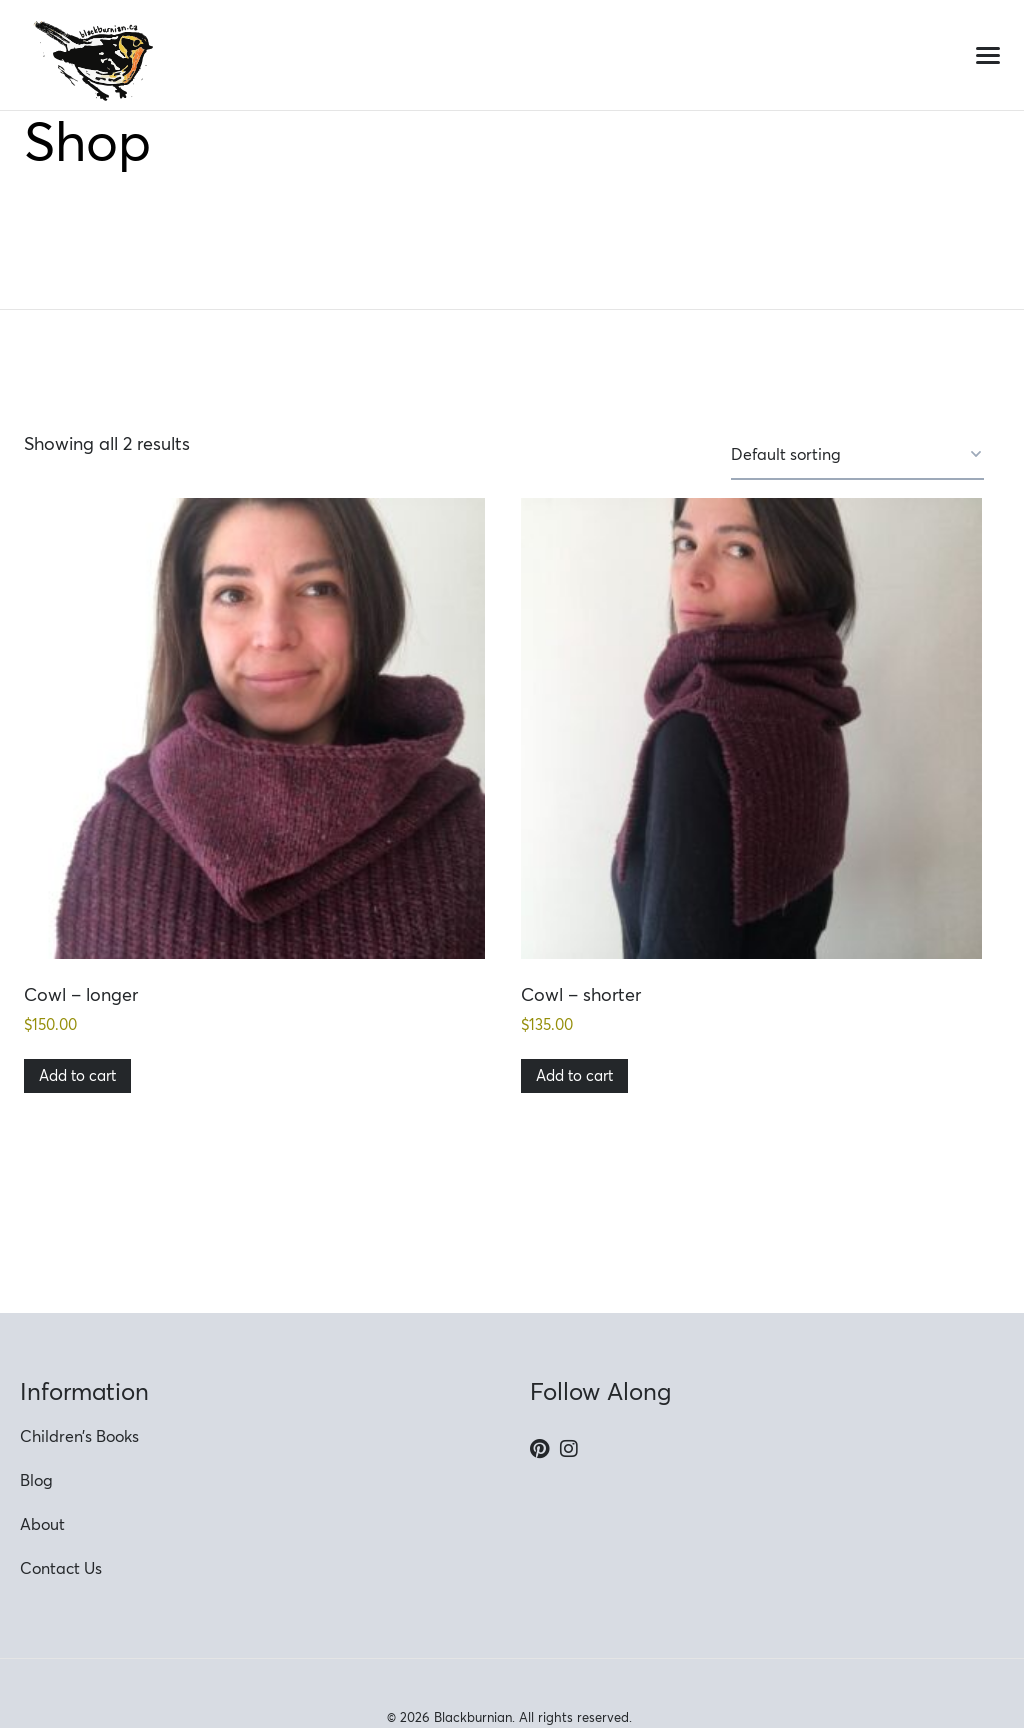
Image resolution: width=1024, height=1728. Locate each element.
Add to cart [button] (77, 1075)
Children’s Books (79, 1436)
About (42, 1524)
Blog (36, 1480)
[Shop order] (857, 455)
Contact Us (61, 1568)
